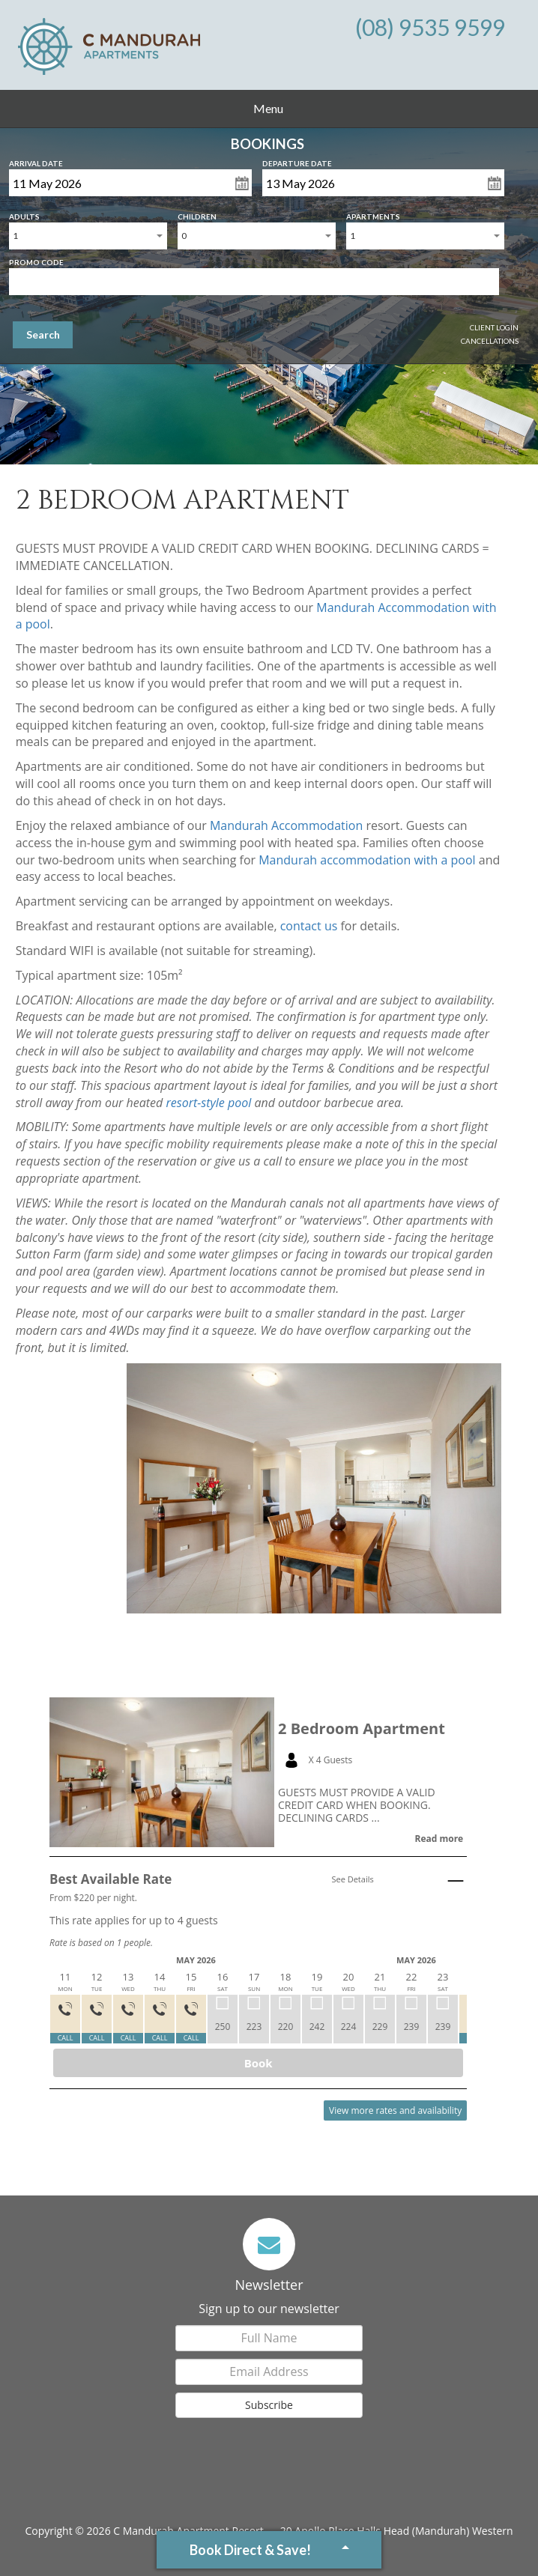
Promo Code (36, 259)
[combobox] (88, 235)
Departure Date (297, 160)
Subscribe (269, 2405)
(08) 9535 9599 (430, 26)
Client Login (494, 327)
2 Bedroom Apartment (361, 1729)
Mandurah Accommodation (286, 825)
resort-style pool (208, 1102)
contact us (309, 926)
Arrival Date (36, 160)
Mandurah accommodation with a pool (367, 860)
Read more (438, 1838)
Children (197, 213)
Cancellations (490, 340)
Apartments (373, 213)
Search (43, 334)
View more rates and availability (395, 2110)
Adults (24, 213)
